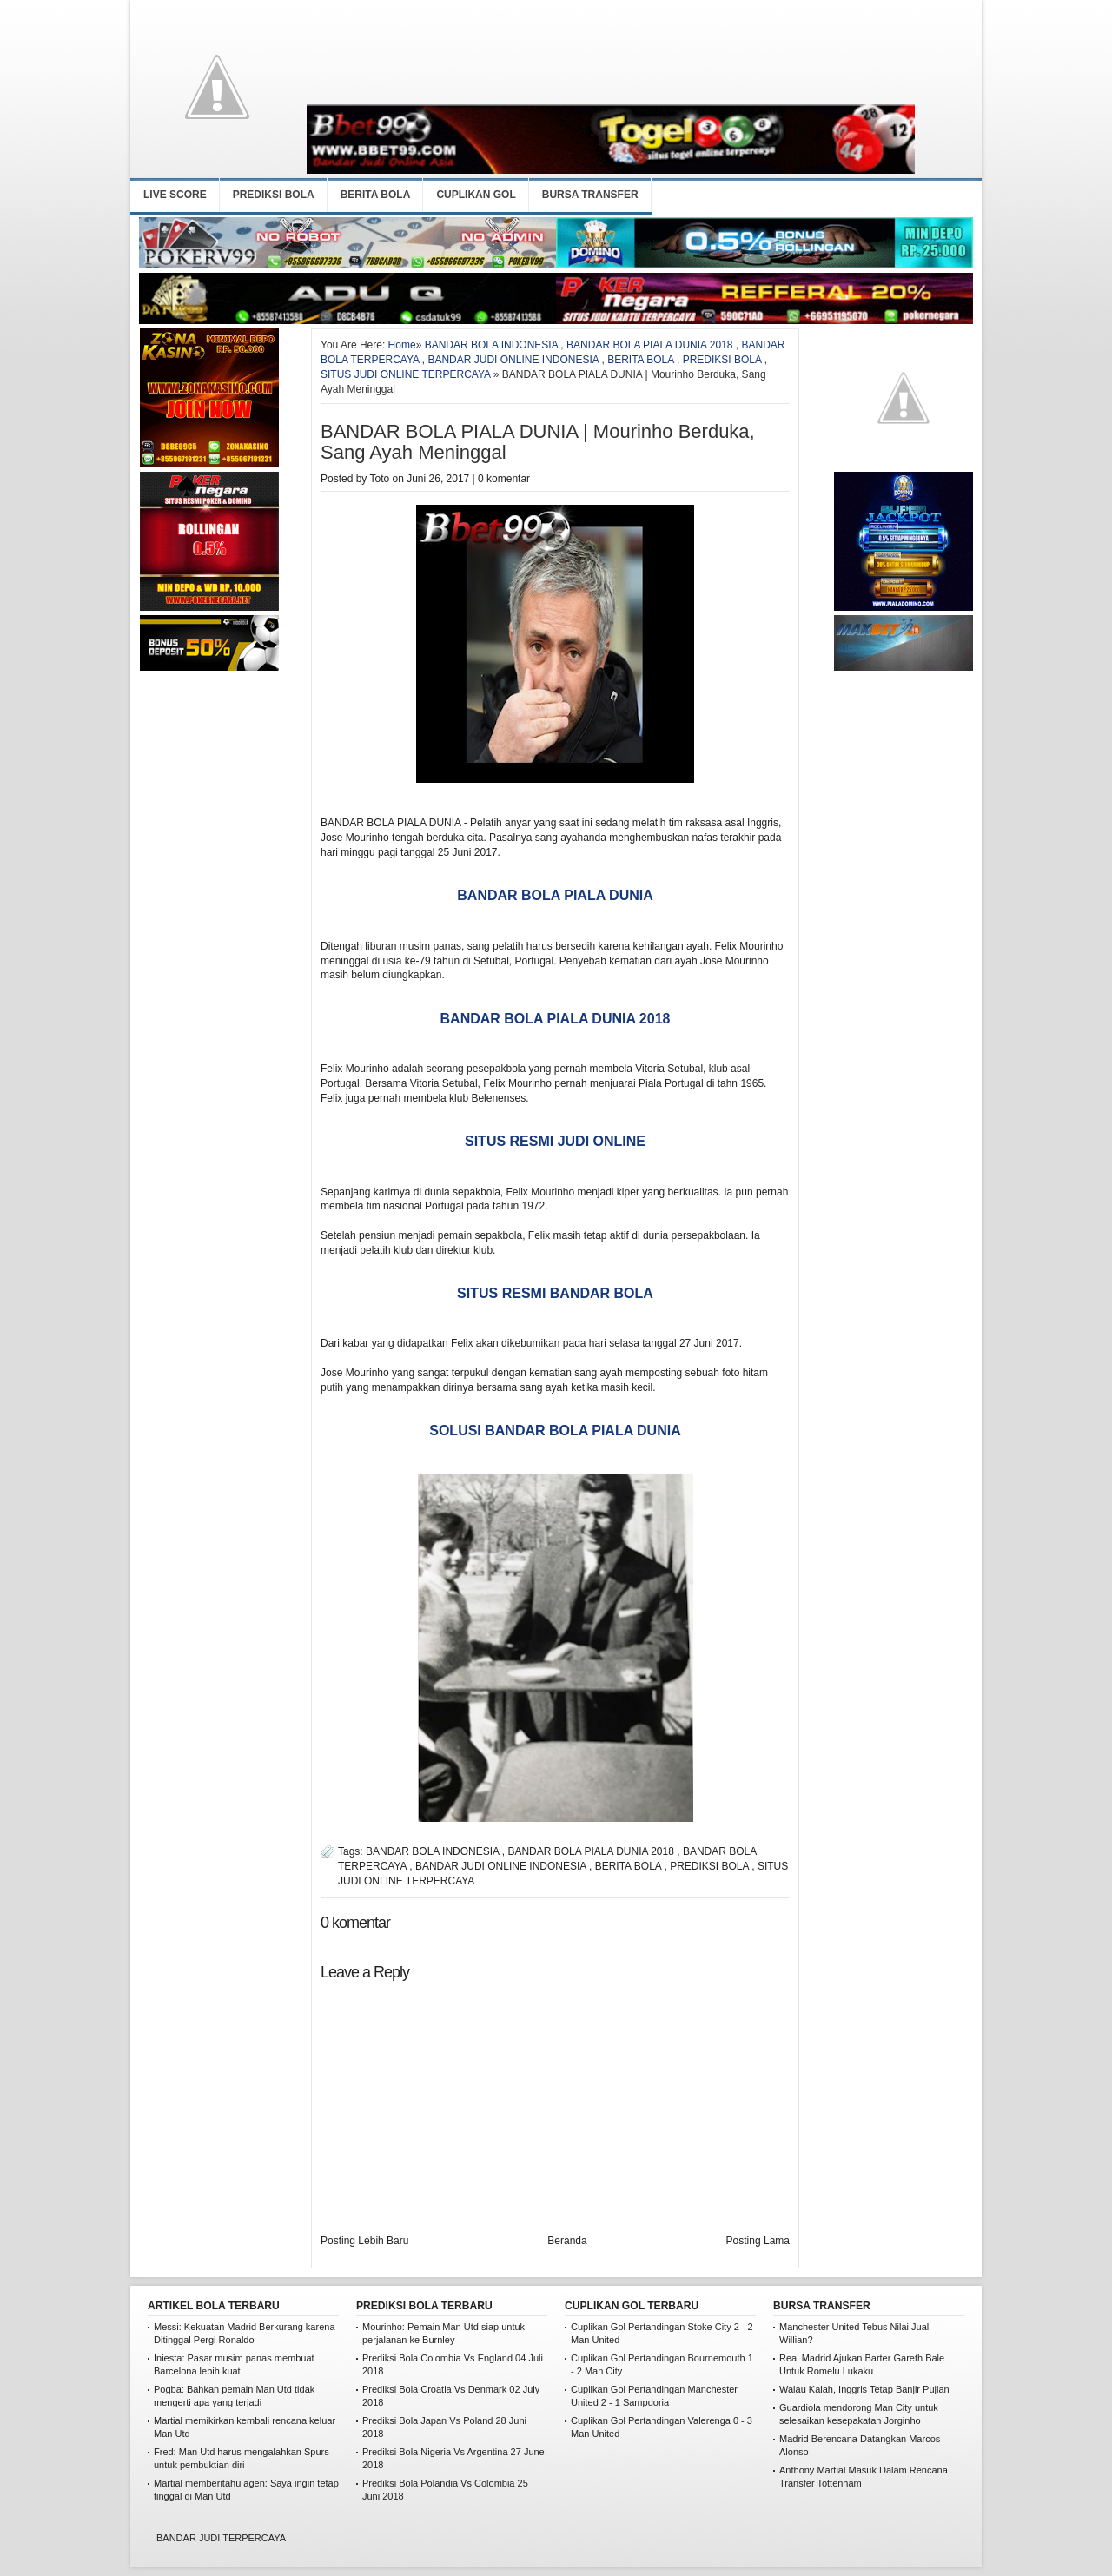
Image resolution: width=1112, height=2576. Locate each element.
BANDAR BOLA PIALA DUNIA (554, 895)
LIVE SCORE (175, 195)
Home (402, 345)
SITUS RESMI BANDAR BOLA (555, 1293)
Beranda (566, 2241)
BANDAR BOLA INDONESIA (491, 345)
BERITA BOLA (376, 195)
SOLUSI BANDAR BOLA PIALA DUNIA (554, 1430)
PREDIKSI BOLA (273, 195)
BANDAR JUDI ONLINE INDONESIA (513, 360)
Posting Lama (758, 2241)
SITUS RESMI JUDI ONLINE (555, 1141)
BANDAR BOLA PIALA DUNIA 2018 (649, 345)
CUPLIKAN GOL (475, 195)
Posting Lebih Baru (364, 2241)
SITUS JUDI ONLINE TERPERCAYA (405, 374)
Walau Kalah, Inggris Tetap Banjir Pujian (864, 2389)
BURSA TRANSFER (590, 195)
